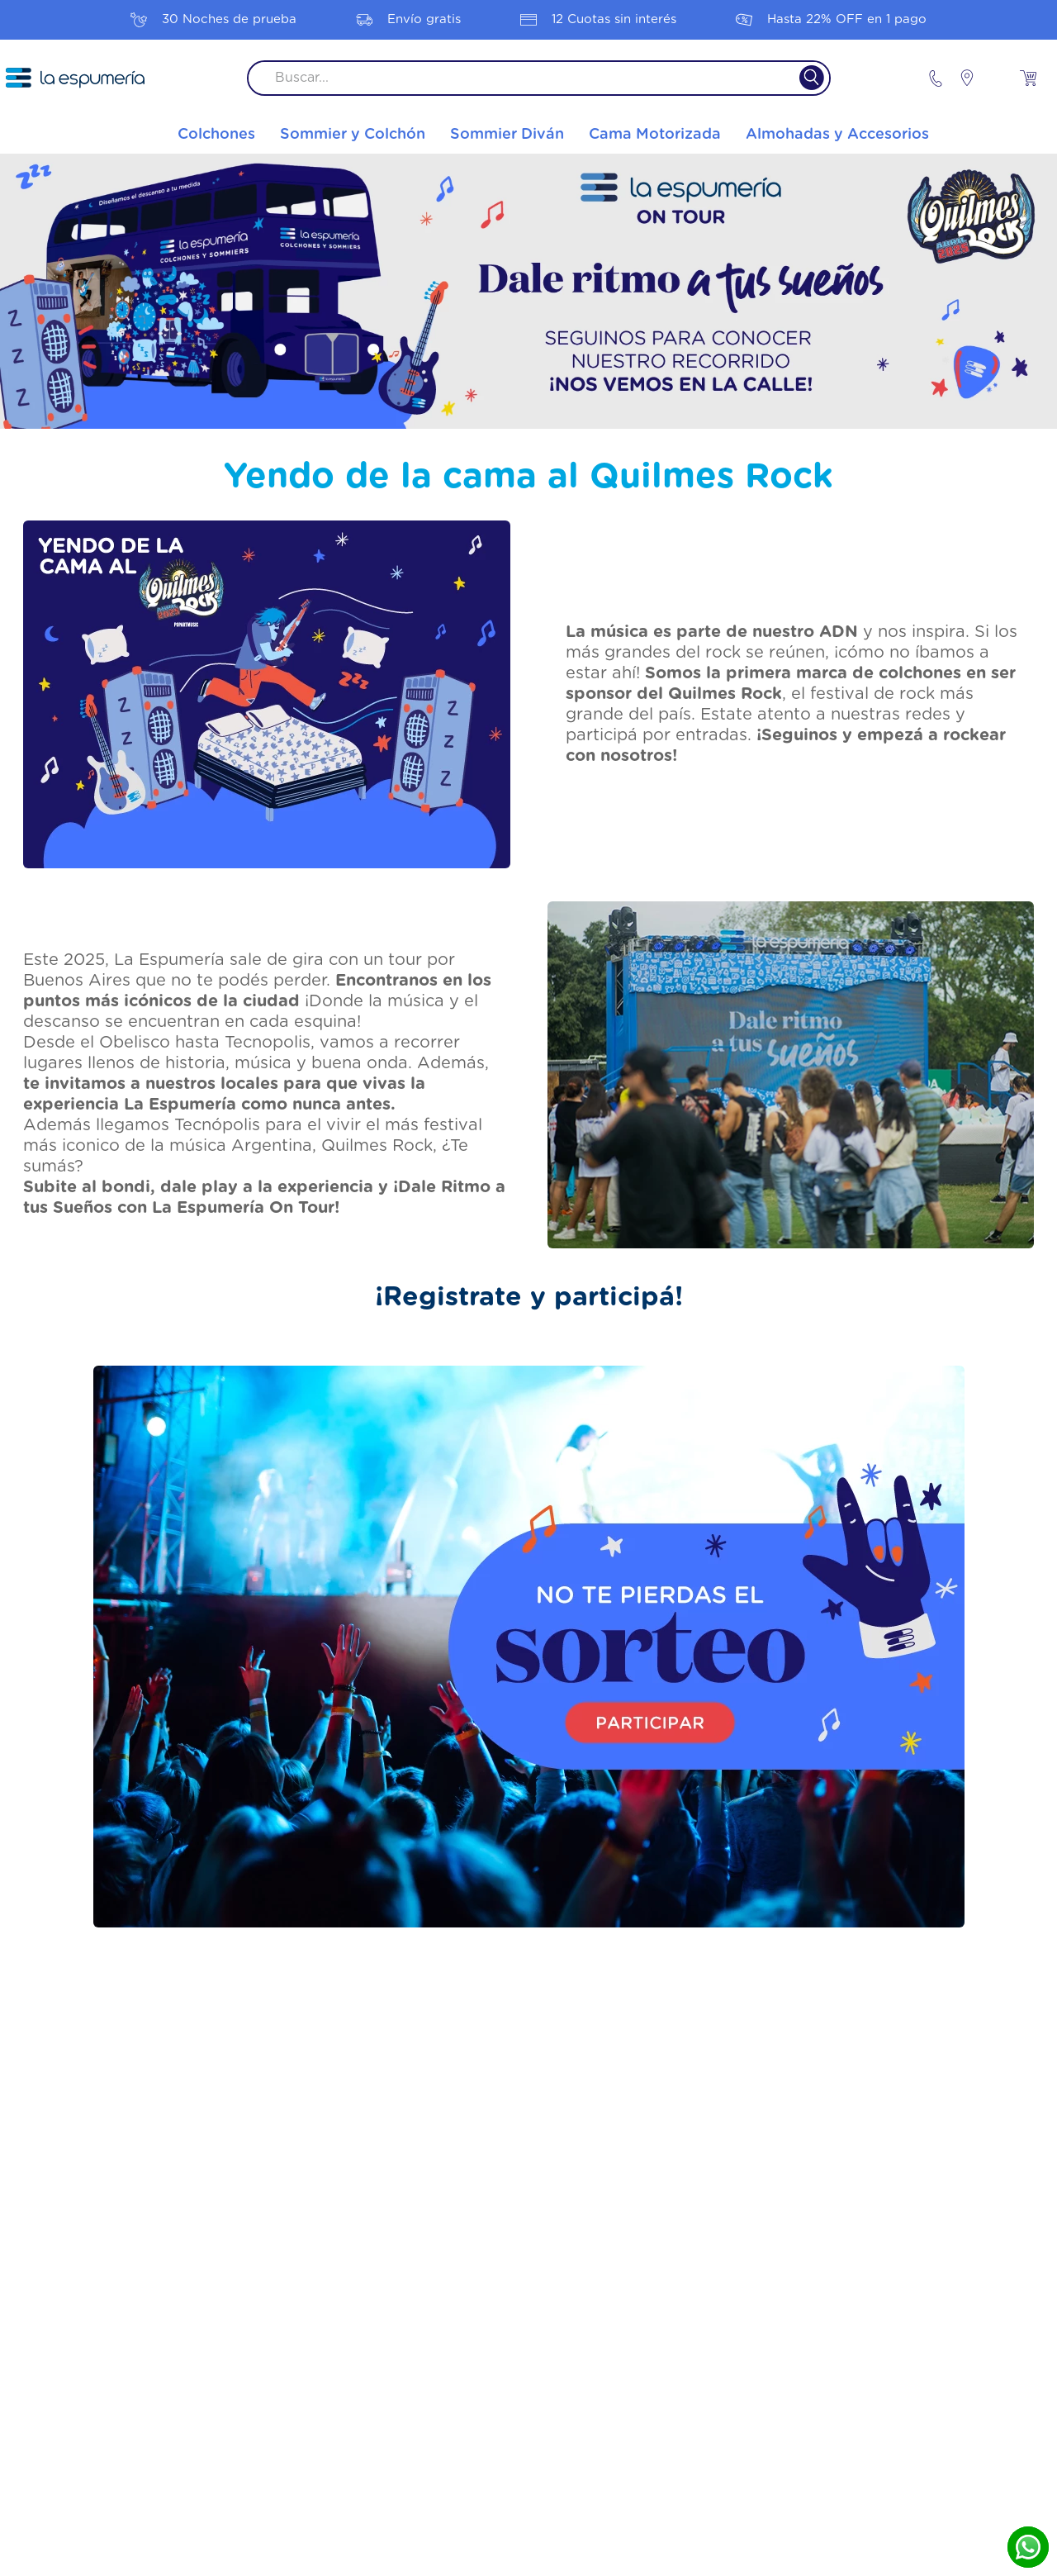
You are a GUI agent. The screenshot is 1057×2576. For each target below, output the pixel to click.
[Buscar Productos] (801, 78)
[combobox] (539, 78)
